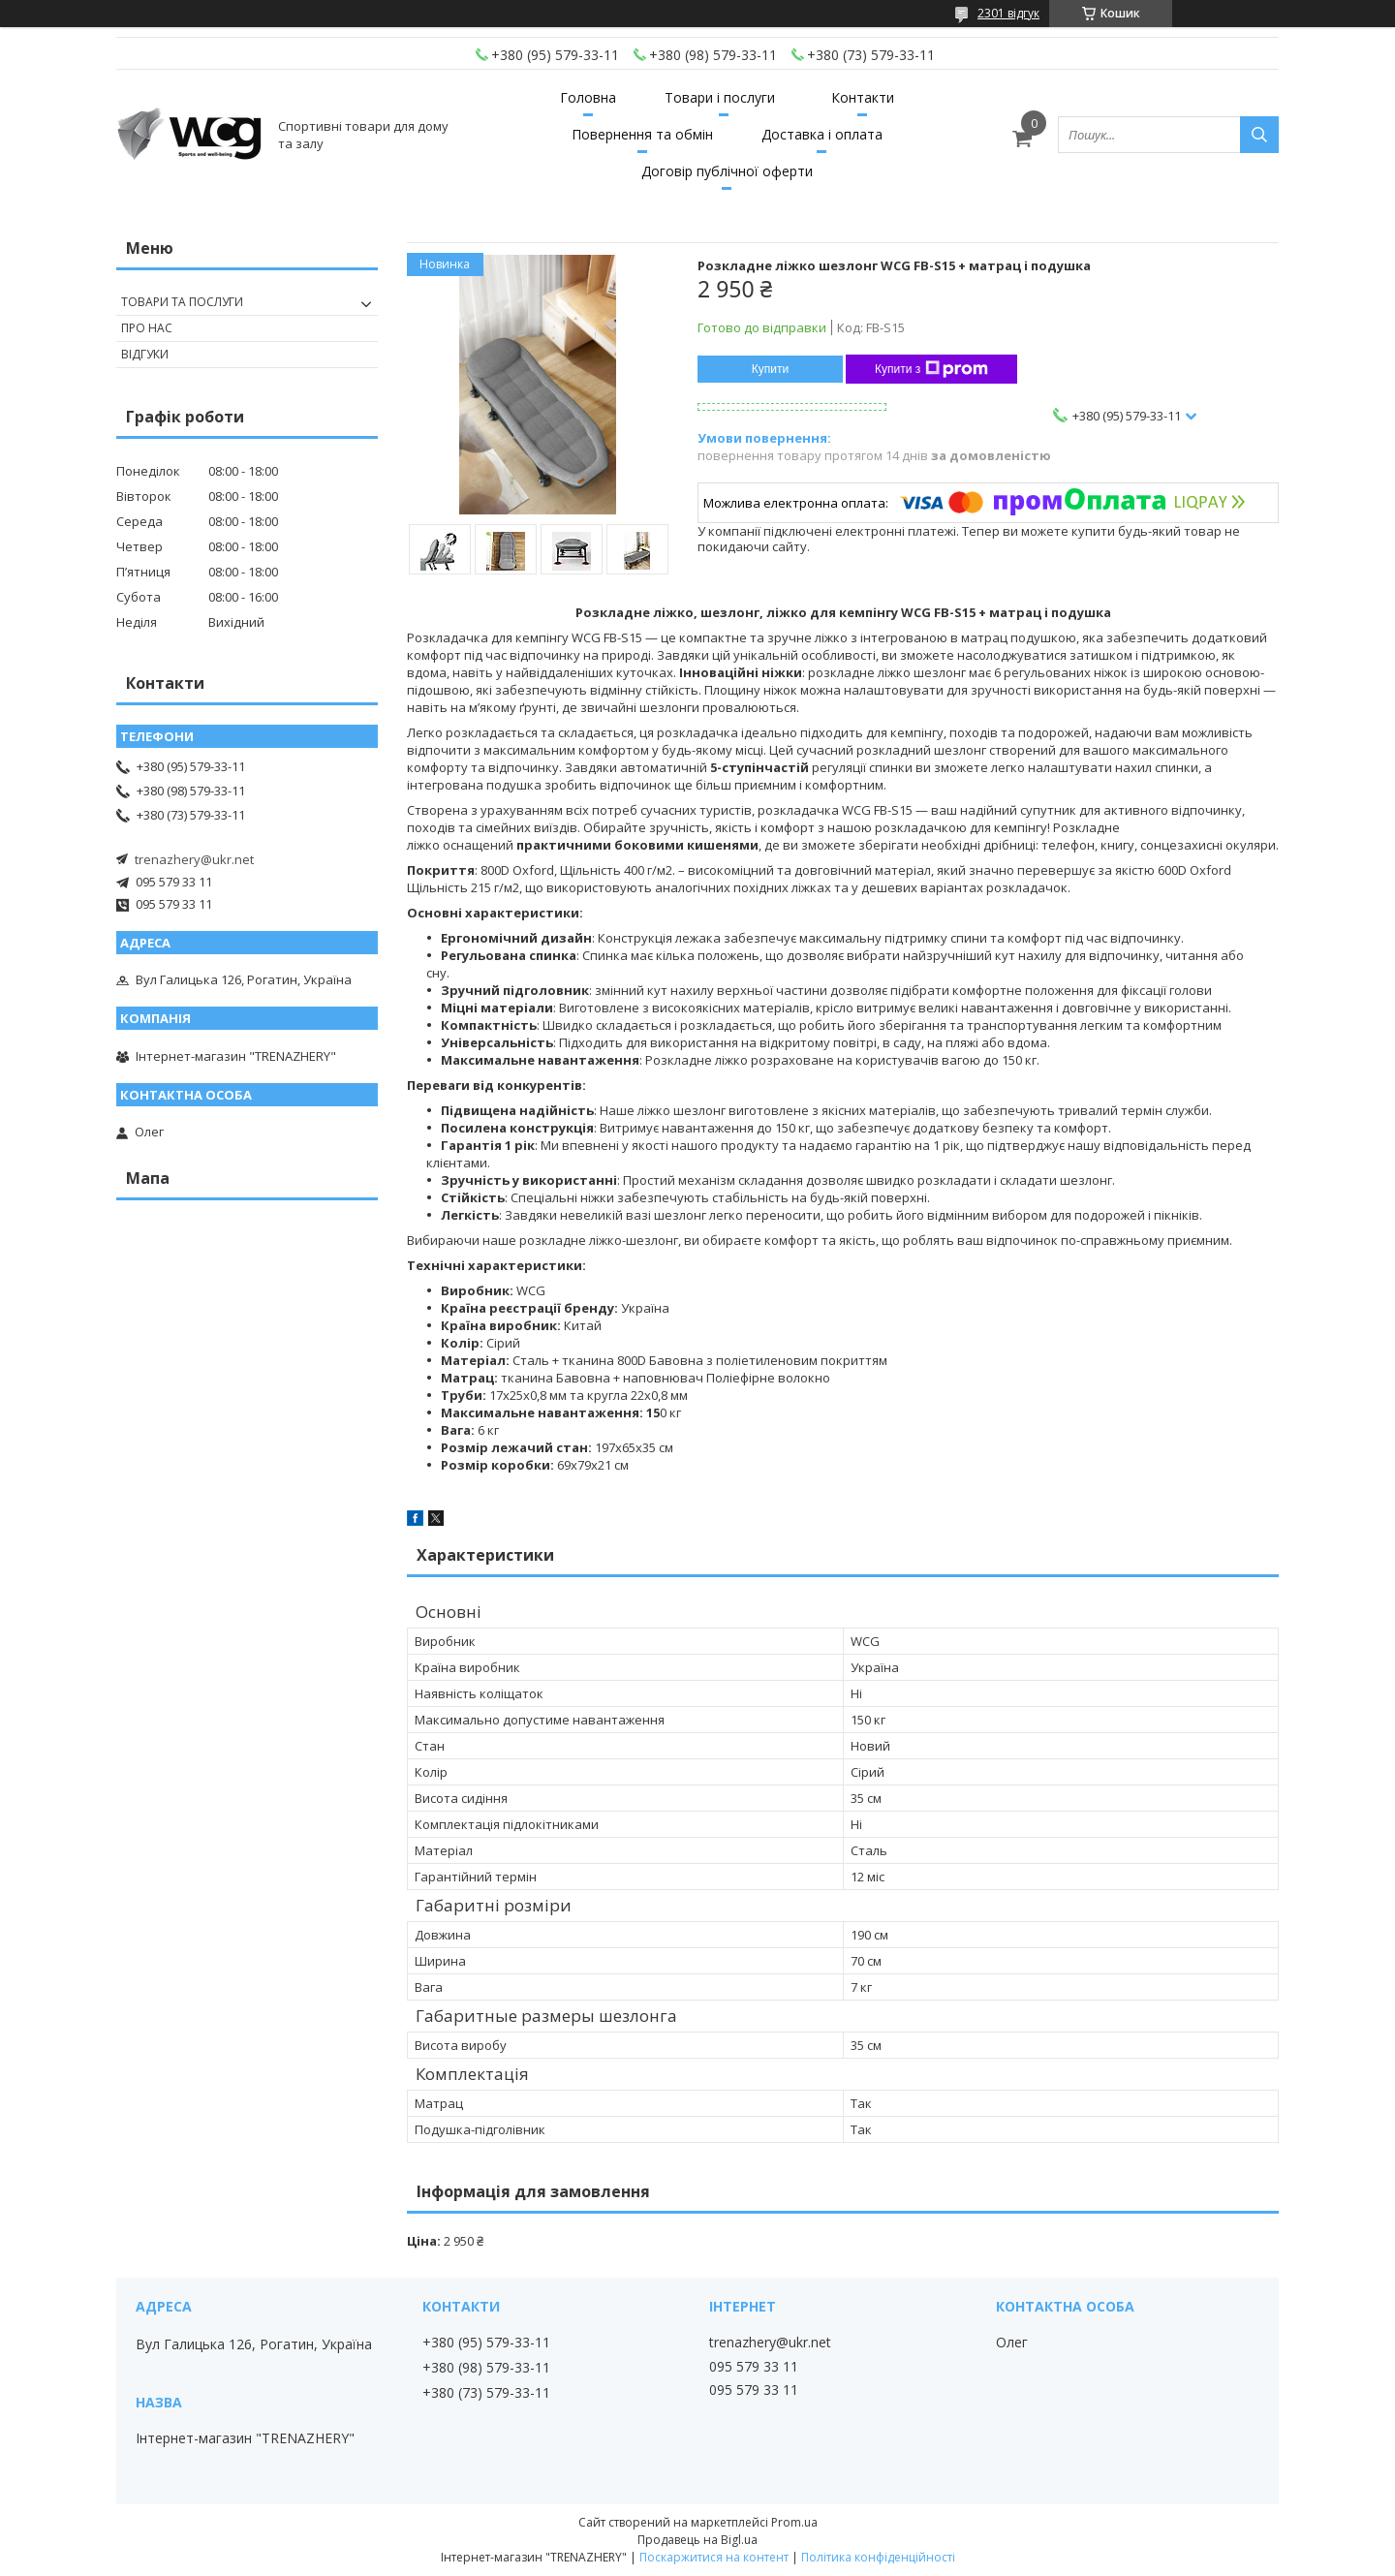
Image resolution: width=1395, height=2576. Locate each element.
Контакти (862, 97)
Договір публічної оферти (727, 171)
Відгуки (145, 354)
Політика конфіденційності (878, 2557)
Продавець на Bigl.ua (697, 2539)
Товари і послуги (720, 97)
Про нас (146, 328)
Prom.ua (794, 2522)
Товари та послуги (182, 302)
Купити (770, 369)
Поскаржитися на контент (714, 2557)
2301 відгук (1008, 13)
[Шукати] (1259, 134)
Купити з (931, 369)
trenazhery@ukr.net (194, 859)
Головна (588, 97)
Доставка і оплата (822, 134)
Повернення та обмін (642, 134)
